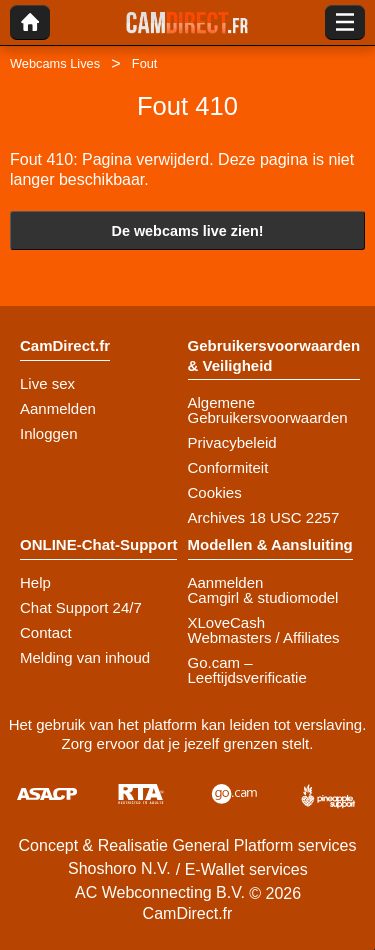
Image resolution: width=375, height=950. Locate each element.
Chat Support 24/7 (81, 607)
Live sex (47, 383)
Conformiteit (228, 467)
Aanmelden (58, 408)
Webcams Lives (55, 63)
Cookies (215, 492)
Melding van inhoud (85, 657)
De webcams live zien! (188, 231)
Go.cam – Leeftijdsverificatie (247, 670)
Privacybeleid (232, 442)
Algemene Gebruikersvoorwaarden (268, 410)
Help (35, 582)
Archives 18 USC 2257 (264, 517)
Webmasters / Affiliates (264, 637)
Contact (46, 632)
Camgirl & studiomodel (263, 597)
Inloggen (49, 433)
